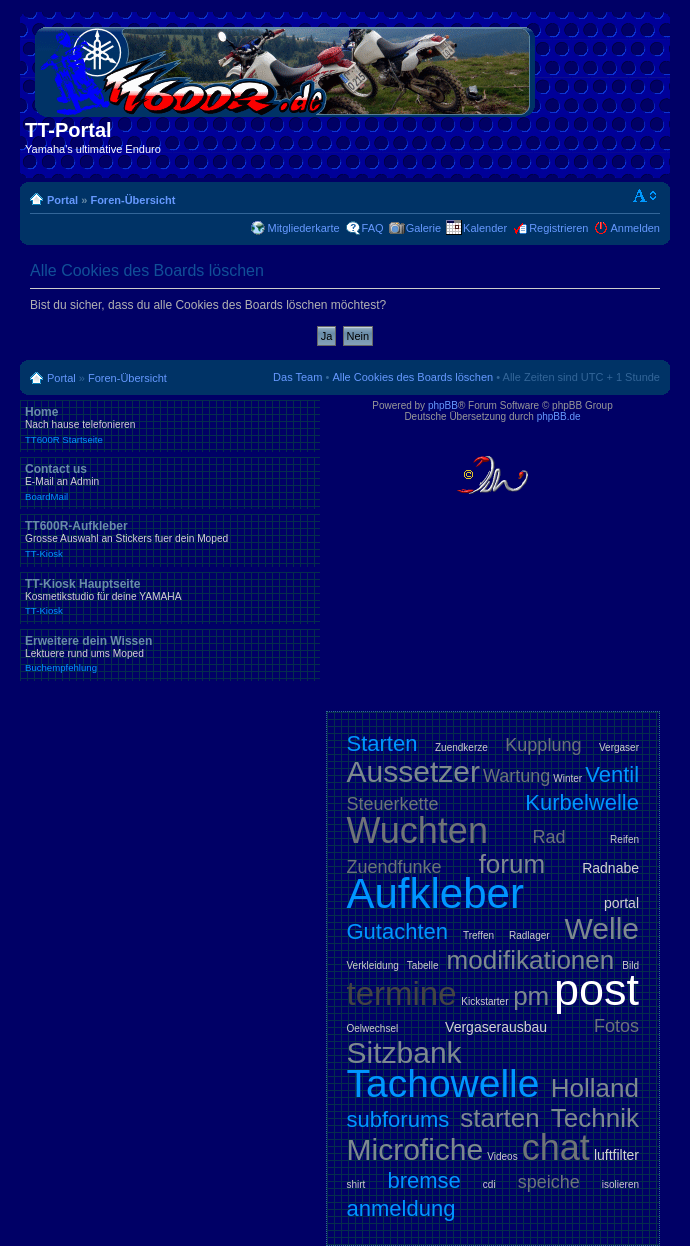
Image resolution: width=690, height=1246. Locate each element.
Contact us (170, 482)
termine (402, 993)
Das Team (297, 377)
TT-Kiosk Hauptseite (170, 597)
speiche (549, 1182)
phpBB (443, 405)
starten (500, 1118)
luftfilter (616, 1155)
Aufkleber (435, 893)
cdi (489, 1184)
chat (556, 1147)
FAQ (373, 228)
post (596, 989)
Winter (567, 778)
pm (531, 996)
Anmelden (635, 228)
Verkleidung (373, 965)
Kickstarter (484, 1001)
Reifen (624, 839)
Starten (382, 743)
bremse (423, 1180)
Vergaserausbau (496, 1027)
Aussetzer (413, 771)
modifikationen (531, 960)
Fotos (616, 1026)
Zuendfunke (394, 867)
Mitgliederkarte (303, 228)
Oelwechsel (373, 1028)
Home (170, 425)
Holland (595, 1088)
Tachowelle (443, 1083)
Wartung (516, 776)
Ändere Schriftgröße (645, 196)
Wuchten (417, 830)
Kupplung (543, 745)
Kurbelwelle (582, 802)
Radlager (529, 935)
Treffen (478, 935)
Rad (549, 837)
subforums (398, 1119)
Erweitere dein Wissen (170, 654)
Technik (595, 1118)
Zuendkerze (461, 747)
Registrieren (558, 228)
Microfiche (415, 1149)
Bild (630, 965)
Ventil (612, 774)
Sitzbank (404, 1052)
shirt (356, 1184)
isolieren (620, 1184)
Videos (502, 1156)
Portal (62, 200)
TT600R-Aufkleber (170, 539)
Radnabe (610, 868)
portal (621, 903)
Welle (602, 928)
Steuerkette (393, 804)
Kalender (485, 228)
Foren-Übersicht (132, 200)
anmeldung (401, 1208)
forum (512, 864)
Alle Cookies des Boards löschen (412, 377)
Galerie (423, 228)
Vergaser (619, 747)
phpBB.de (559, 416)
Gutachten (398, 931)
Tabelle (423, 965)
